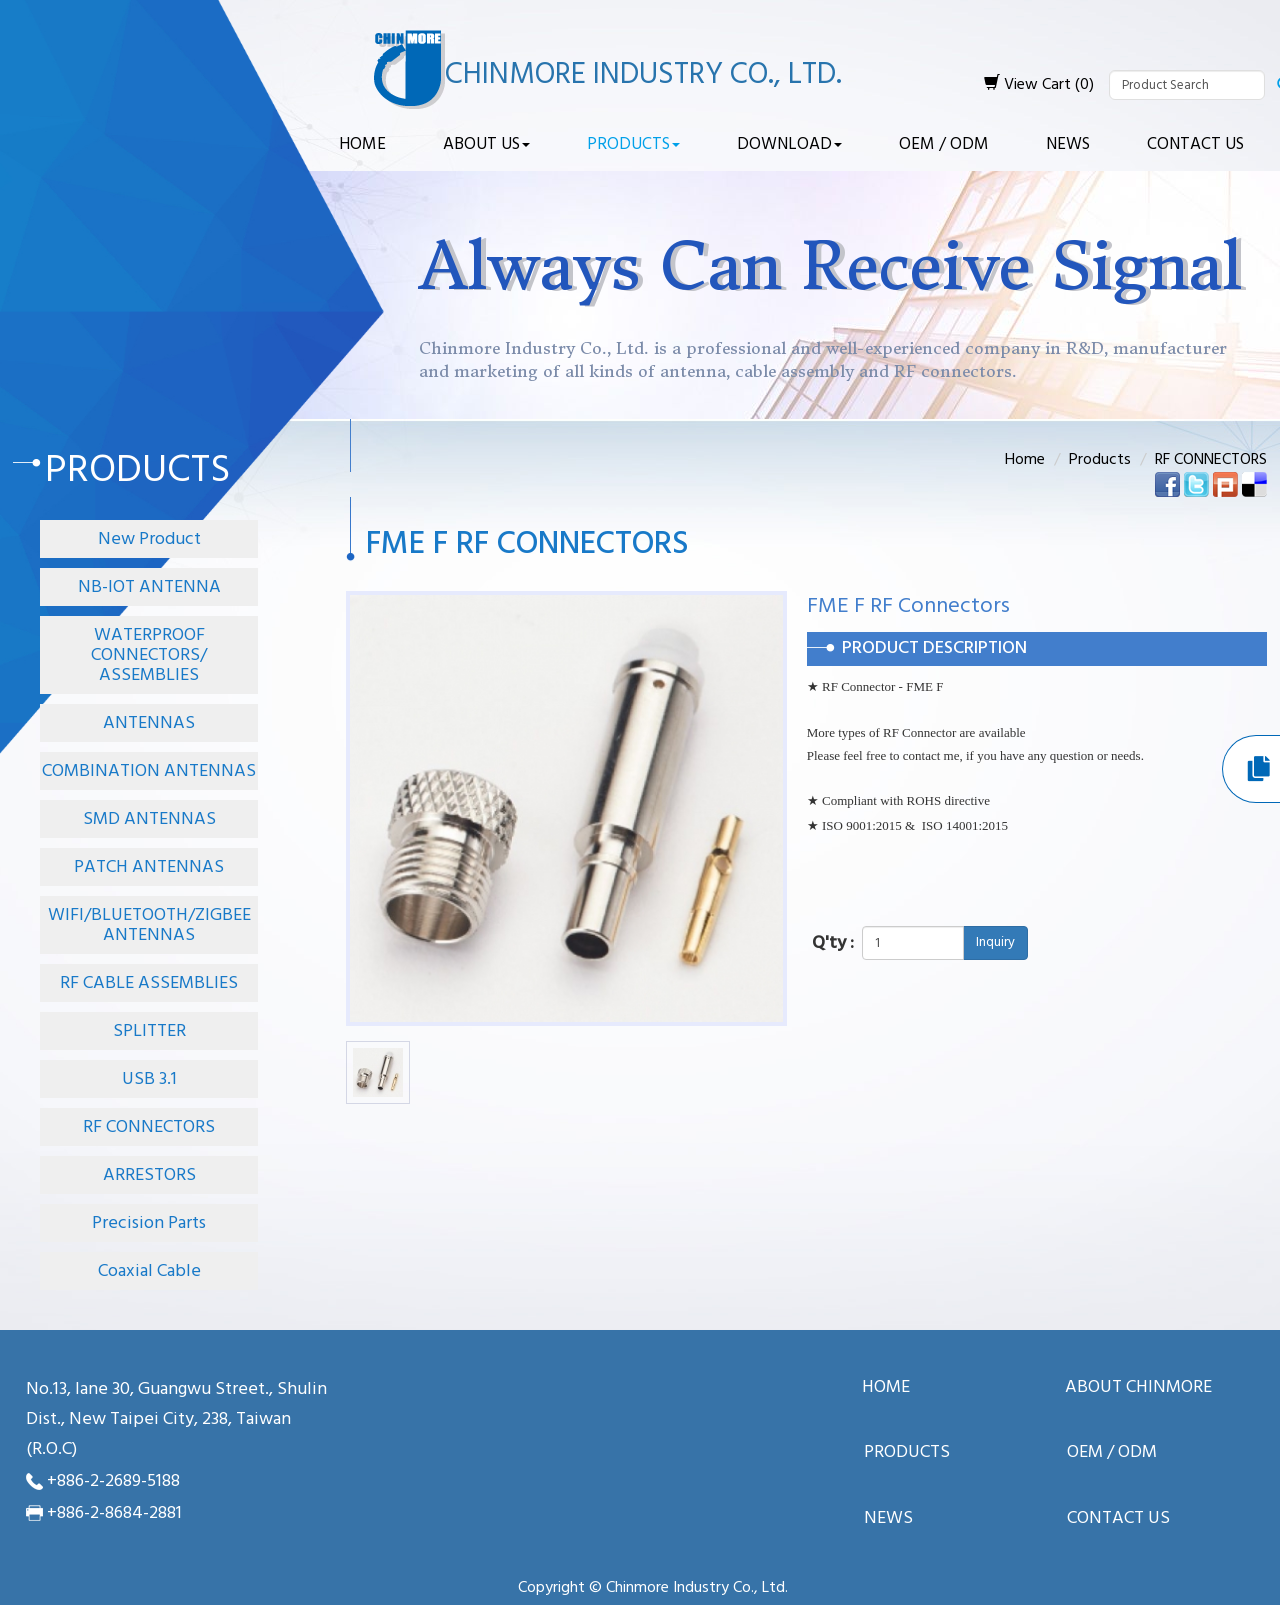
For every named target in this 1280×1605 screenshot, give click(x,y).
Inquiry (995, 942)
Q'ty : (833, 943)
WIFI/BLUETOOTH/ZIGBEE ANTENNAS (149, 925)
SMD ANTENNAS (149, 819)
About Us (486, 144)
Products (633, 144)
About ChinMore (1138, 1388)
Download (789, 144)
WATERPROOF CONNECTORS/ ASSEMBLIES (149, 655)
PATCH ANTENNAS (149, 867)
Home (362, 144)
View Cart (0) (1039, 85)
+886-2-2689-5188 (113, 1481)
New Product (149, 539)
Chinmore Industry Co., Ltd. (643, 75)
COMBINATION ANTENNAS (149, 771)
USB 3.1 (149, 1079)
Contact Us (1195, 144)
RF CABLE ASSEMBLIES (149, 983)
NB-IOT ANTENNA (149, 587)
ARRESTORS (149, 1175)
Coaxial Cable (149, 1271)
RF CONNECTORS (149, 1127)
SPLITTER (149, 1031)
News (1068, 144)
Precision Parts (149, 1223)
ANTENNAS (149, 723)
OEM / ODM (944, 144)
